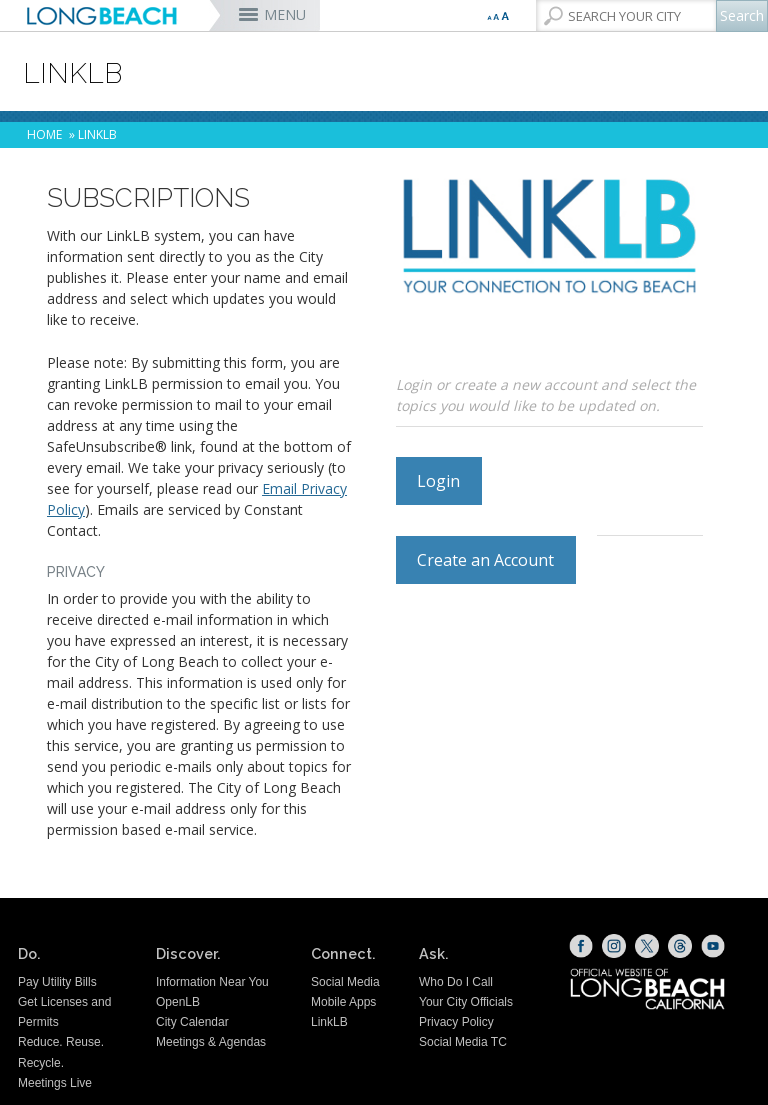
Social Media (345, 982)
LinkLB (329, 1022)
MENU (285, 14)
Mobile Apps (343, 1002)
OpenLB (178, 1002)
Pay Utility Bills (57, 982)
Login (438, 481)
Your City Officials (466, 1002)
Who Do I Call (456, 982)
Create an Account (485, 560)
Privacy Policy (456, 1022)
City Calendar (192, 1022)
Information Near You (212, 982)
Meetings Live (55, 1083)
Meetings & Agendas (211, 1042)
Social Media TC (463, 1042)
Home (44, 134)
